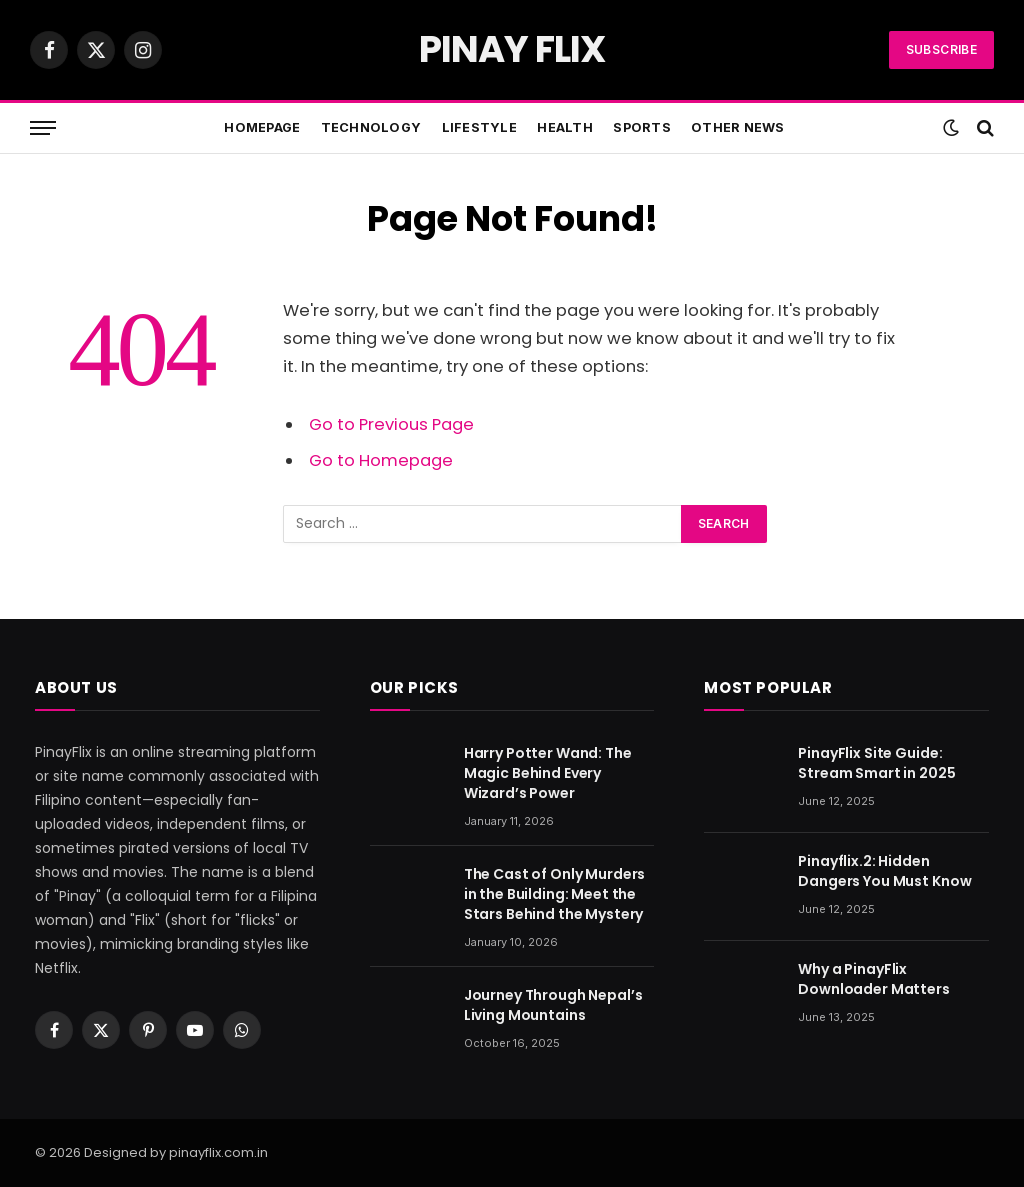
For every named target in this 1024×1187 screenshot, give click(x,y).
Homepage (262, 127)
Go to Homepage (381, 460)
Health (565, 127)
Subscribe (941, 49)
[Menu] (43, 128)
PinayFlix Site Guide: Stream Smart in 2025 (876, 763)
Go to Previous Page (391, 424)
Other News (738, 127)
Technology (371, 127)
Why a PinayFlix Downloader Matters (873, 979)
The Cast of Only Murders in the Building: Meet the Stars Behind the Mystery (555, 894)
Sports (642, 127)
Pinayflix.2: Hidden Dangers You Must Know (884, 871)
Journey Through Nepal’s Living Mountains (553, 1005)
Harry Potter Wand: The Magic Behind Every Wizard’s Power (548, 773)
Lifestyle (479, 127)
